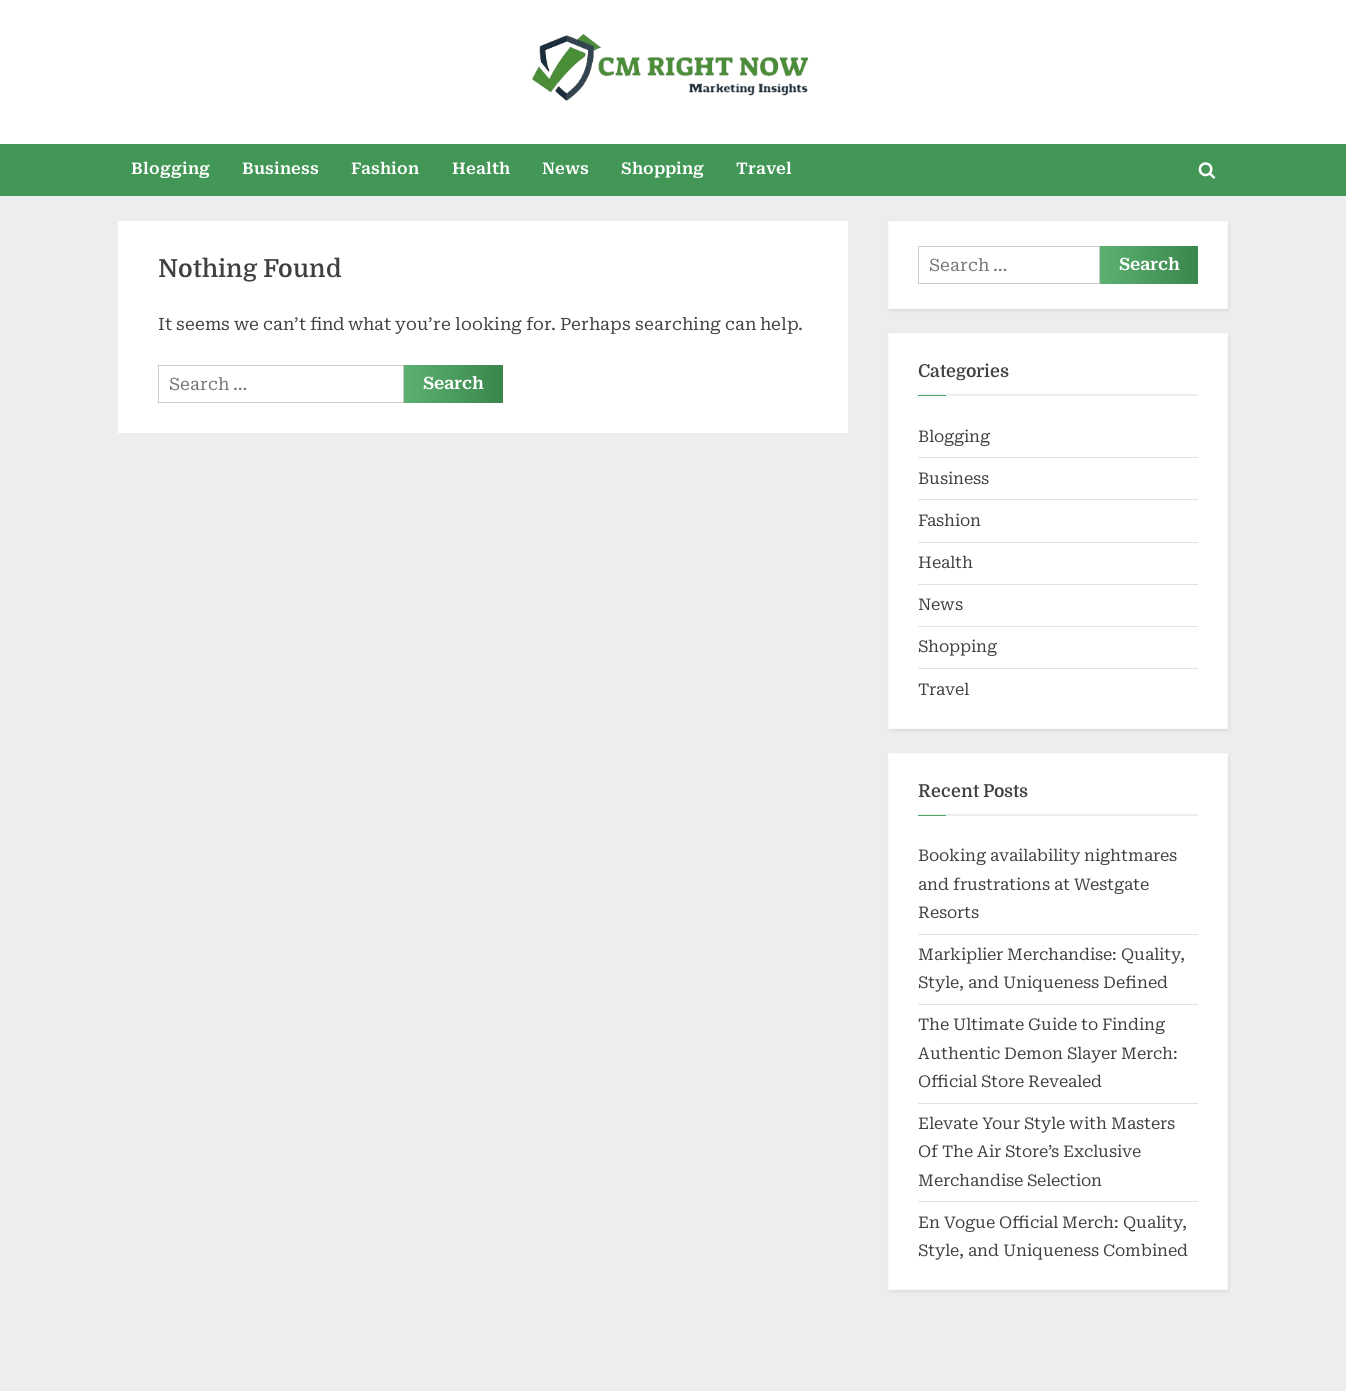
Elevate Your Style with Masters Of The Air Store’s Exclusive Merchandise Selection (1046, 1152)
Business (280, 168)
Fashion (385, 168)
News (565, 168)
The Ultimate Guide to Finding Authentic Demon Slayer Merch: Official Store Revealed (1048, 1053)
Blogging (170, 168)
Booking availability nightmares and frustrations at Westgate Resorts (1047, 884)
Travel (764, 168)
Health (481, 168)
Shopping (662, 168)
